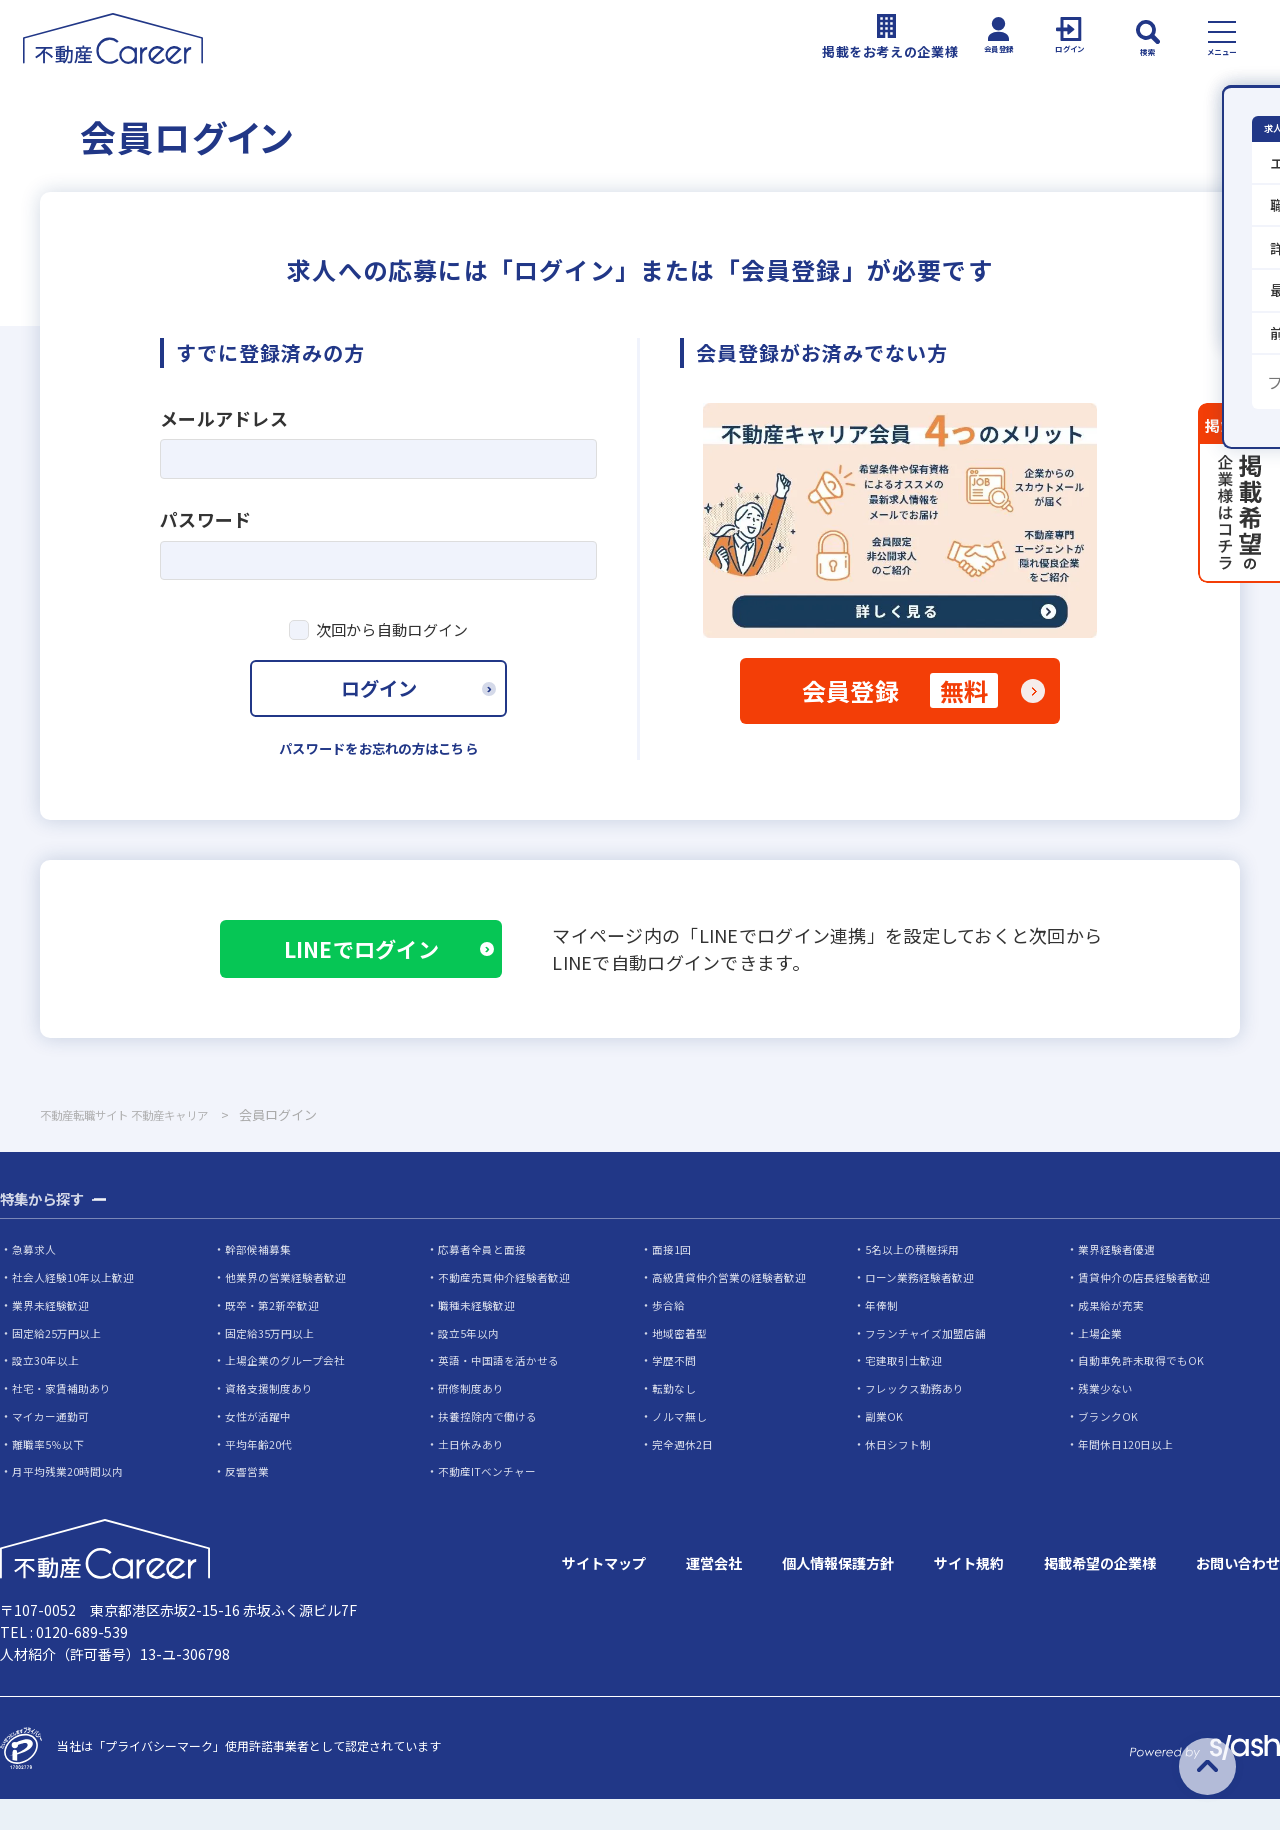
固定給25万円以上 (61, 1364)
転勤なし (676, 1419)
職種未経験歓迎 (480, 1336)
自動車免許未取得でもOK (1146, 1391)
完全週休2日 (685, 1474)
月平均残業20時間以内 (73, 1502)
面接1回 (673, 1281)
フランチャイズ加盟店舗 (931, 1364)
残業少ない (1108, 1419)
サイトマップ (536, 1596)
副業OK (885, 1447)
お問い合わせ (1232, 1596)
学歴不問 (676, 1391)
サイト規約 (936, 1596)
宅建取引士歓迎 (907, 1391)
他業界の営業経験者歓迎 (291, 1309)
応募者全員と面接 (486, 1281)
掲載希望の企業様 (1080, 1596)
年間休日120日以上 (1130, 1474)
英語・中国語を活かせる (504, 1391)
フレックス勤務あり (919, 1419)
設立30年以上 (49, 1391)
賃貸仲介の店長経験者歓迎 (1150, 1309)
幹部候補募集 (261, 1281)
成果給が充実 (1114, 1336)
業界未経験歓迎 (54, 1336)
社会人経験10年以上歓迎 (79, 1309)
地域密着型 (682, 1364)
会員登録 (900, 699)
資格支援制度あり (273, 1419)
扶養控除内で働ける (492, 1447)
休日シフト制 (901, 1474)
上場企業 (1102, 1364)
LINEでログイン (380, 974)
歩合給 (670, 1336)
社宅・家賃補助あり (66, 1419)
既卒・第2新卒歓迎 (276, 1336)
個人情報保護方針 (792, 1596)
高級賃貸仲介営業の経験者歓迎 (736, 1309)
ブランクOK (1110, 1447)
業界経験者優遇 (1120, 1281)
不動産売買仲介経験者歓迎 (510, 1309)
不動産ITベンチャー (491, 1502)
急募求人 (36, 1281)
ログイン (379, 704)
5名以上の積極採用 (916, 1281)
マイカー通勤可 (54, 1447)
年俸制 (883, 1336)
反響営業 (249, 1502)
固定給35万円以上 (274, 1364)
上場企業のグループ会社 (290, 1391)
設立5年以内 (471, 1364)
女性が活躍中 (261, 1447)
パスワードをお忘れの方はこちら (378, 770)
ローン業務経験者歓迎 (924, 1309)
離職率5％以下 (51, 1474)
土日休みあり (474, 1474)
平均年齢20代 (262, 1474)
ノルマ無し (682, 1447)
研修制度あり (474, 1419)
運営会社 (656, 1596)
